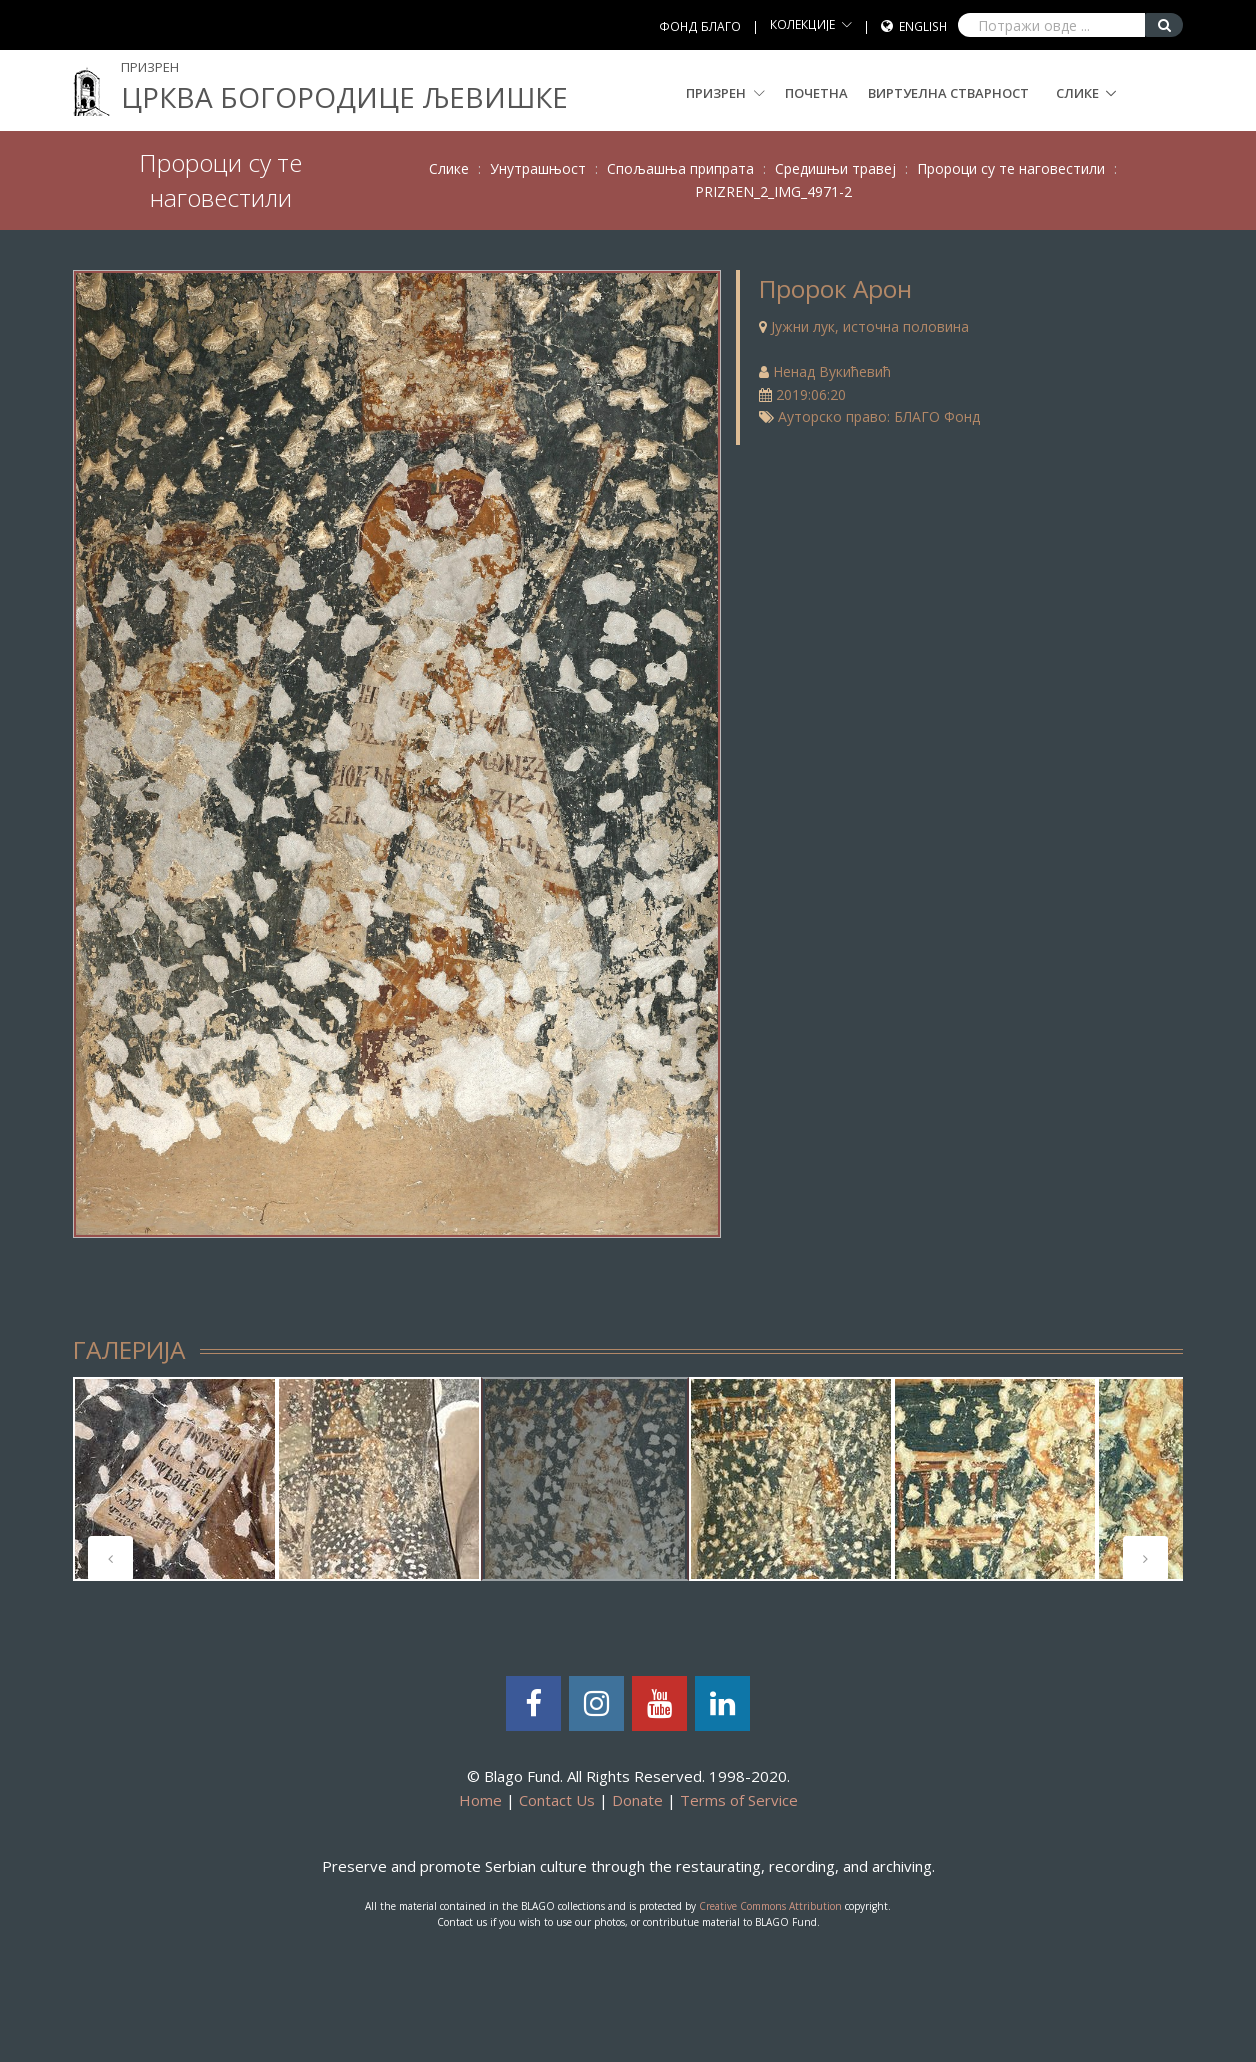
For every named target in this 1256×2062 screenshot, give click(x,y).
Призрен (725, 93)
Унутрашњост (538, 168)
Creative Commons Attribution (770, 1906)
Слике (1077, 93)
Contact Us (557, 1800)
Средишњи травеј (835, 168)
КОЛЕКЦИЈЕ (802, 24)
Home (480, 1800)
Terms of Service (739, 1800)
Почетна (816, 93)
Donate (637, 1800)
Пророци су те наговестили (1011, 168)
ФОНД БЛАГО (700, 26)
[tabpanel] (175, 1479)
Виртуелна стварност (948, 93)
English (923, 26)
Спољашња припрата (680, 168)
